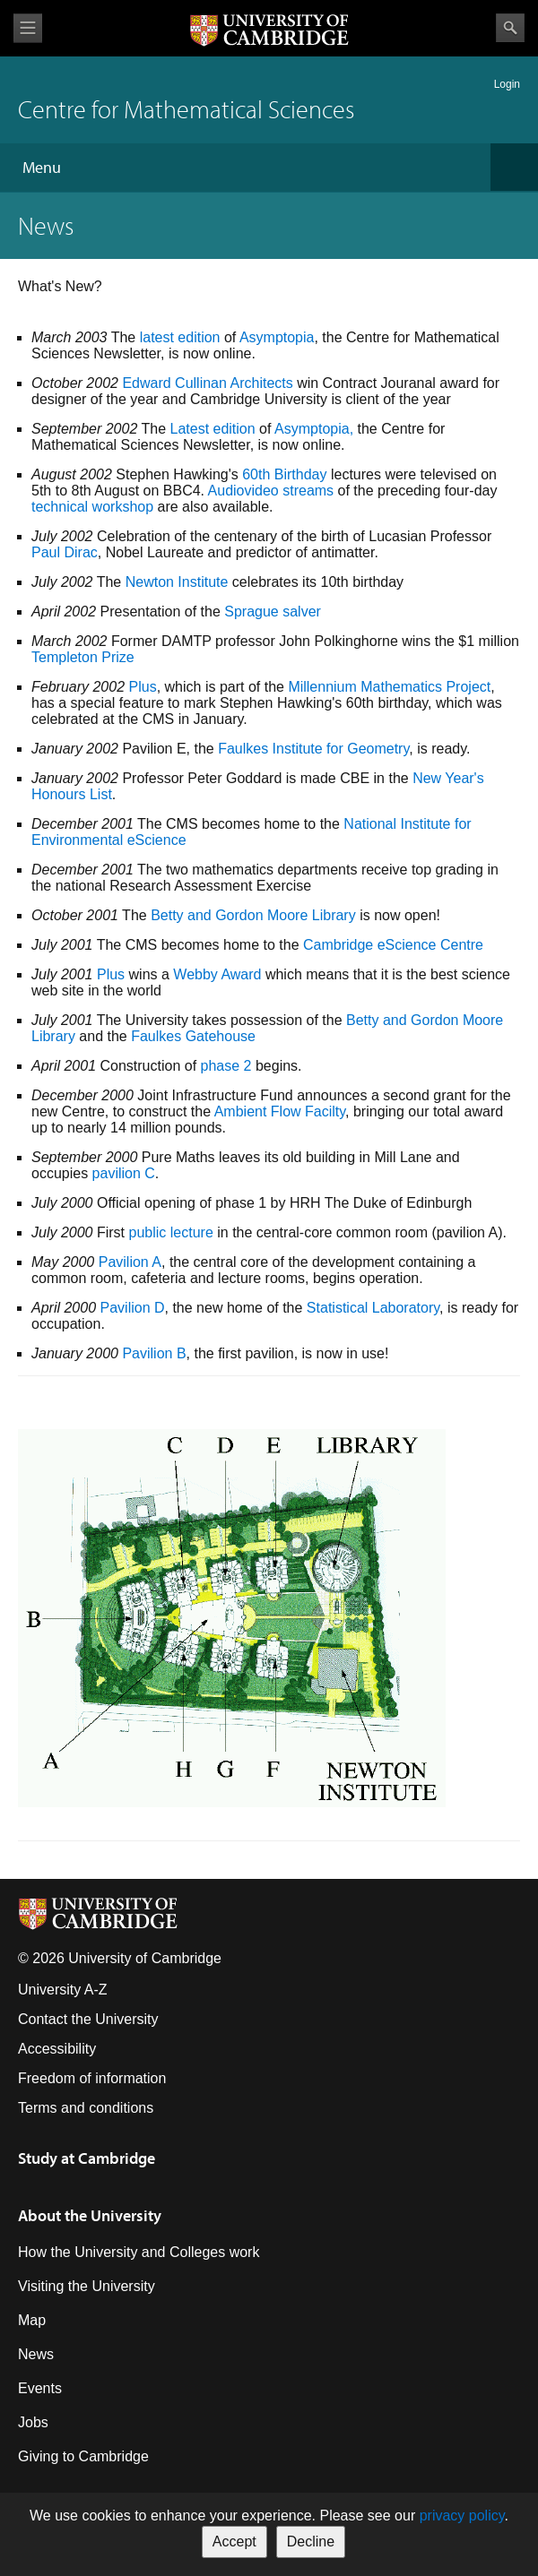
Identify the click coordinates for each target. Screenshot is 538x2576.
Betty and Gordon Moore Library (253, 915)
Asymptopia (277, 337)
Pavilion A (130, 1262)
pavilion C (123, 1173)
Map (32, 2320)
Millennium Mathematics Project (389, 686)
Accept (234, 2541)
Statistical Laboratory (373, 1307)
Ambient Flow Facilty (279, 1111)
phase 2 (226, 1065)
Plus (143, 686)
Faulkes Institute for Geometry (313, 748)
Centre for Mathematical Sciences (186, 109)
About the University (89, 2215)
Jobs (33, 2422)
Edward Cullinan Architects (207, 383)
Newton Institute (177, 582)
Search (510, 27)
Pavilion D (132, 1307)
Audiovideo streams (271, 490)
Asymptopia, (313, 428)
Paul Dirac (64, 552)
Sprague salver (272, 611)
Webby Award (217, 974)
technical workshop (92, 506)
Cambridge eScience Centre (393, 944)
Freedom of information (92, 2078)
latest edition (180, 337)
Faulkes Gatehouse (193, 1036)
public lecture (171, 1232)
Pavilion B (154, 1353)
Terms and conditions (85, 2107)
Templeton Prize (82, 657)
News (36, 2354)
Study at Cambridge (86, 2158)
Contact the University (88, 2019)
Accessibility (57, 2048)
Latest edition (212, 428)
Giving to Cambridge (83, 2456)
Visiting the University (86, 2286)
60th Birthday (284, 474)
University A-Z (63, 1989)
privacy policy (462, 2515)
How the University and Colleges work (138, 2252)
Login (507, 84)
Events (40, 2388)
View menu (27, 28)
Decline (310, 2541)
